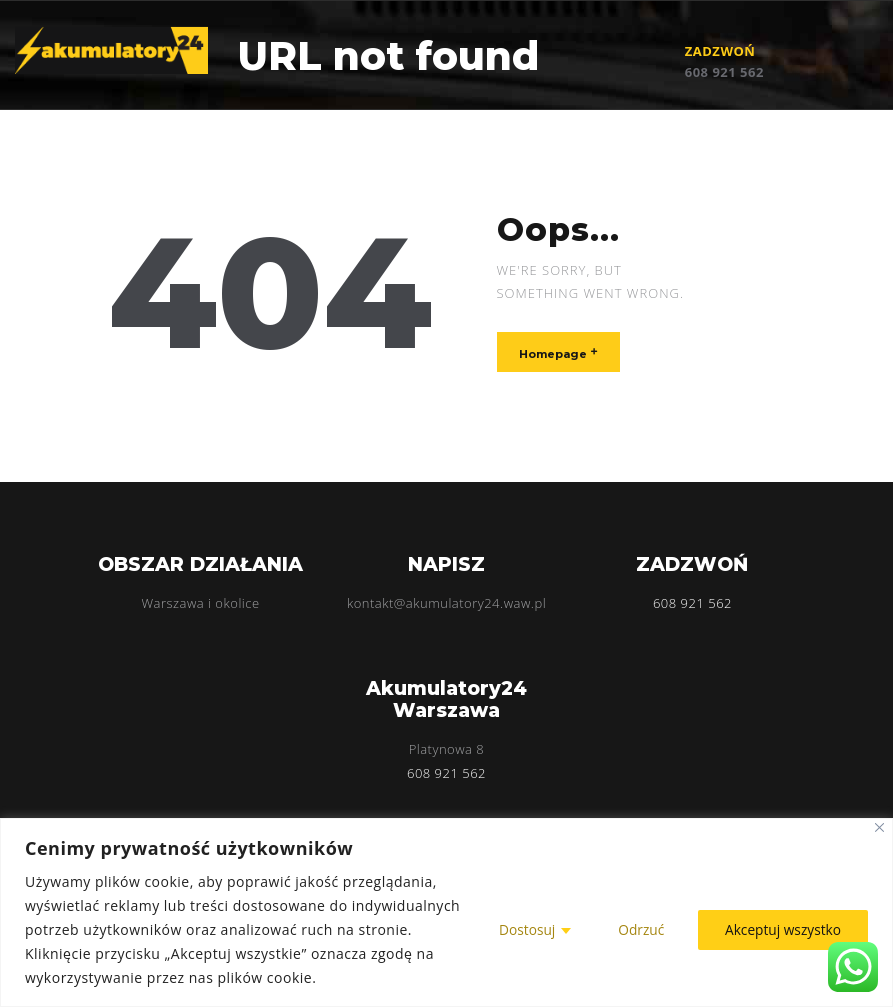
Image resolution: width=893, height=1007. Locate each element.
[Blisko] (879, 827)
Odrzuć (636, 929)
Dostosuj (521, 929)
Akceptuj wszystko (781, 929)
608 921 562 (724, 72)
